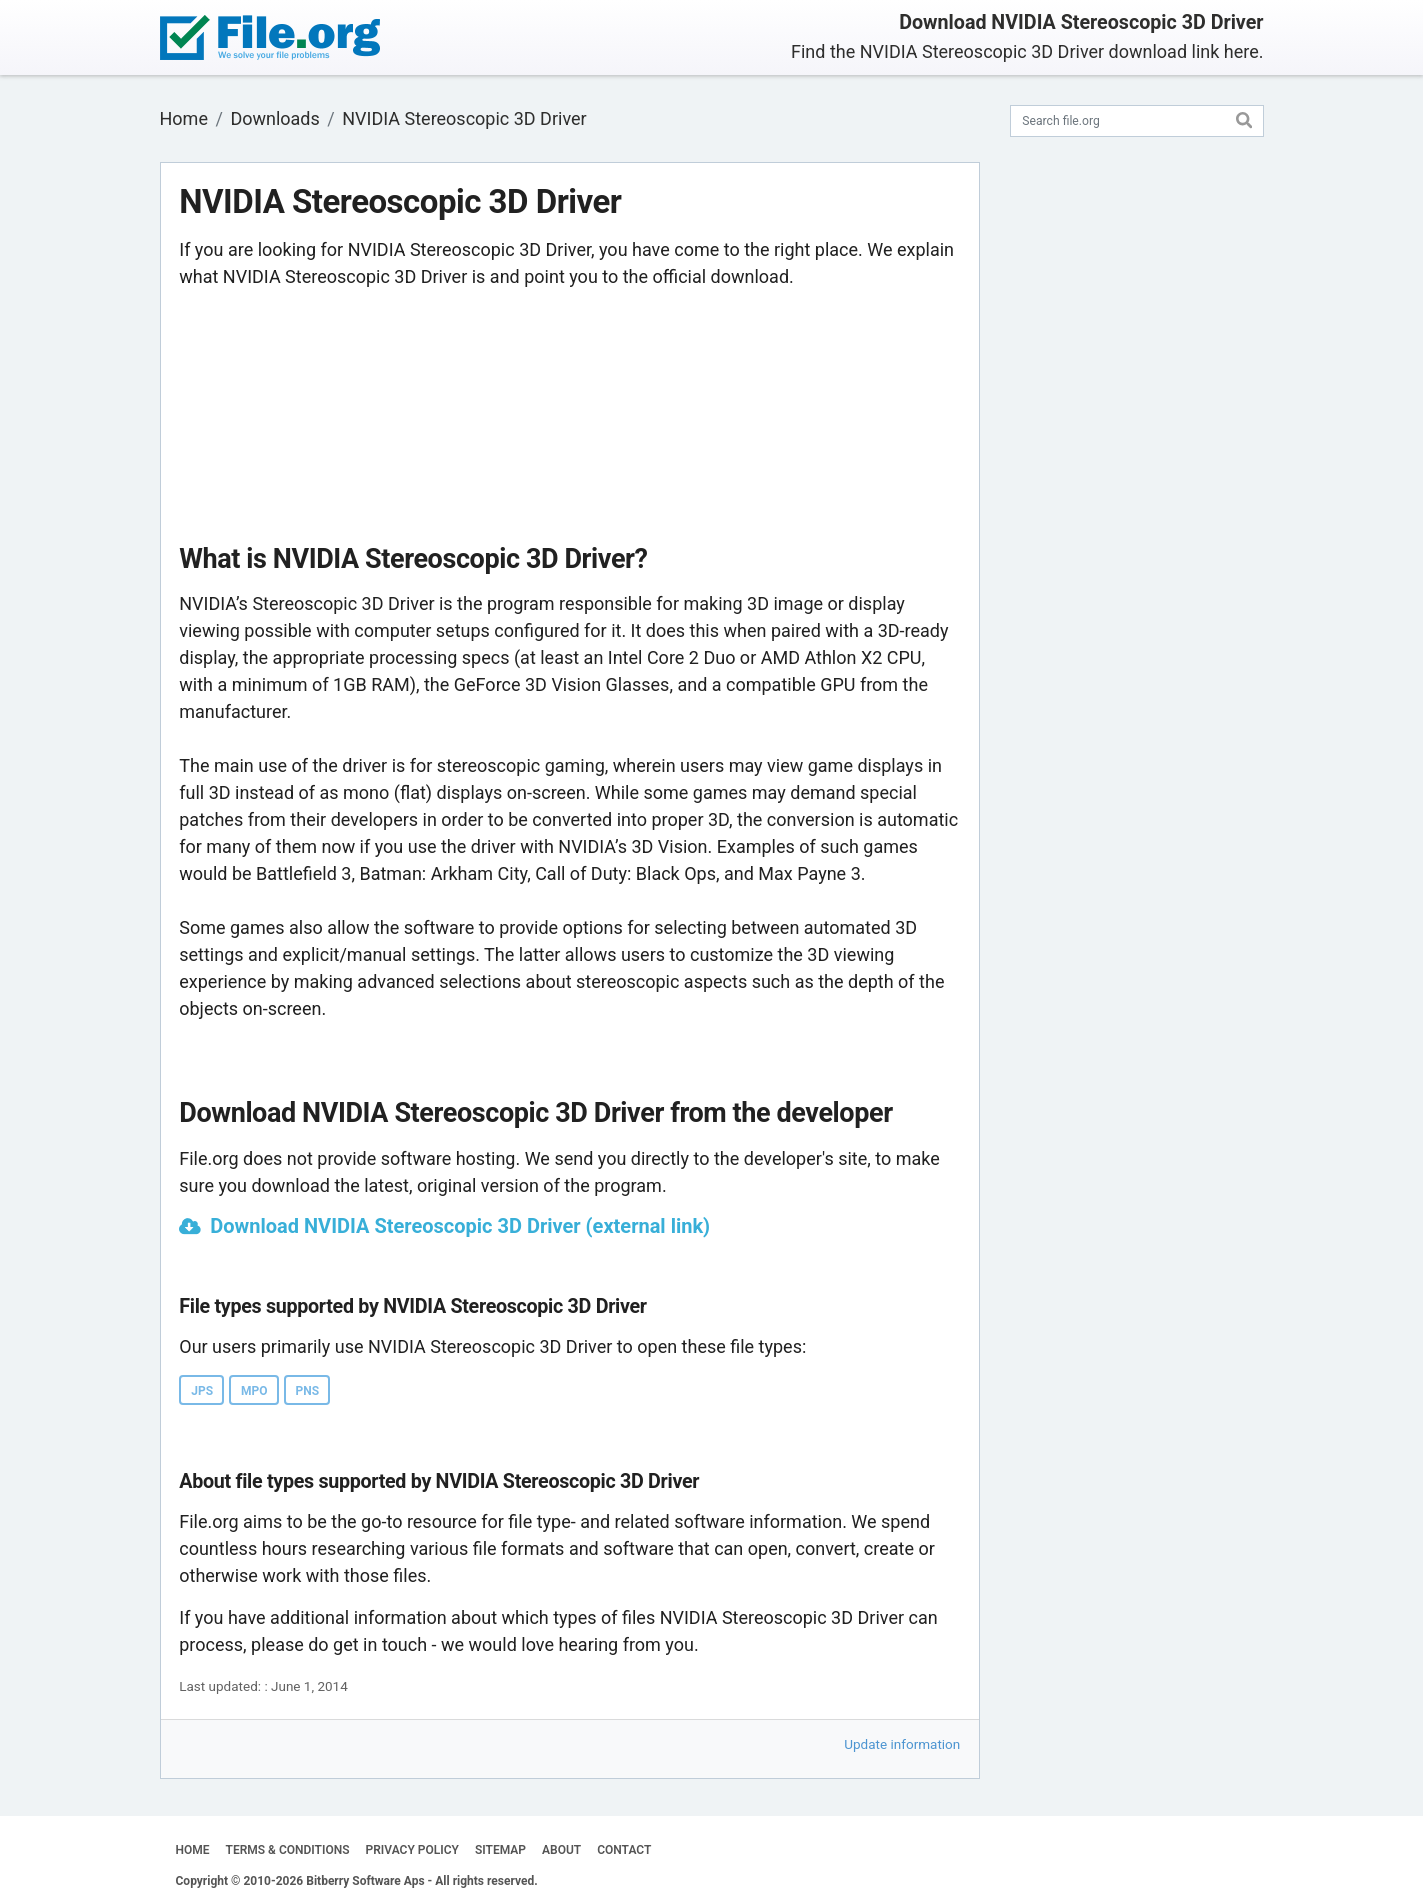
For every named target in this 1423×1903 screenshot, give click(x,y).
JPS (202, 1391)
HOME (193, 1850)
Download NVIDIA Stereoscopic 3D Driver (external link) (460, 1226)
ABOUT (561, 1850)
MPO (254, 1391)
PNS (308, 1391)
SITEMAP (500, 1850)
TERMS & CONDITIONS (288, 1850)
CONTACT (624, 1850)
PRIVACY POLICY (412, 1850)
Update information (902, 1744)
